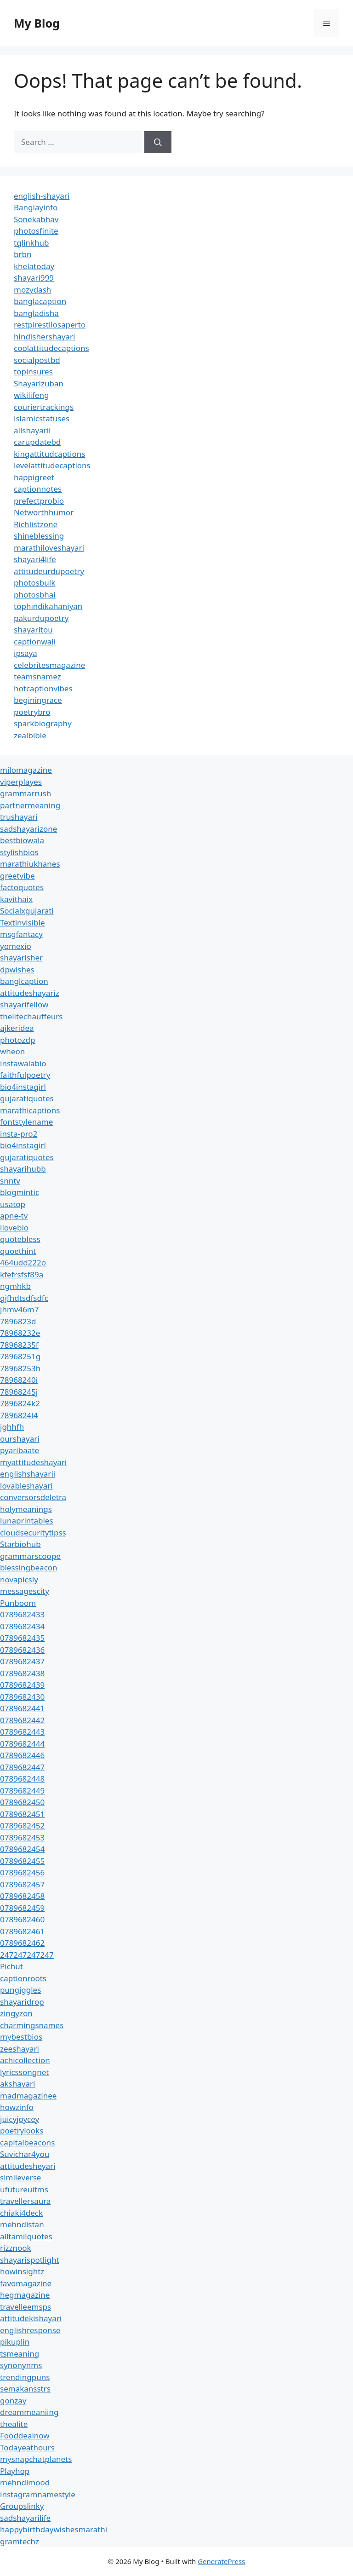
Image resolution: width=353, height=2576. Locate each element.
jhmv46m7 (19, 1309)
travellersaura (25, 2201)
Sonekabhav (36, 219)
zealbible (30, 735)
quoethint (18, 1251)
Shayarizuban (38, 383)
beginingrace (38, 700)
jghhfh (12, 1426)
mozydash (32, 289)
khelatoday (34, 266)
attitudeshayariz (29, 993)
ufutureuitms (24, 2189)
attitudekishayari (31, 2318)
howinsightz (22, 2271)
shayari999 (34, 277)
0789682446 (22, 1755)
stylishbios (19, 852)
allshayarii (32, 430)
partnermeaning (30, 805)
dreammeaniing (29, 2412)
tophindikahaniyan (48, 606)
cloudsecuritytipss (33, 1532)
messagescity (24, 1591)
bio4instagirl (23, 1086)
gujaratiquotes (27, 1098)
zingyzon (16, 2013)
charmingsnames (31, 2025)
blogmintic (19, 1192)
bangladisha (36, 313)
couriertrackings (44, 407)
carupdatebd (37, 442)
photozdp (17, 1040)
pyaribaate (19, 1450)
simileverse (20, 2177)
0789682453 (22, 1837)
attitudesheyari (27, 2166)
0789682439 (22, 1684)
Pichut (11, 1966)
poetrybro (32, 712)
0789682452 (22, 1825)
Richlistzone (35, 524)
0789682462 (22, 1943)
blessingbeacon (28, 1567)
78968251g (20, 1356)
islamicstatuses (41, 418)
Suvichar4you (24, 2154)
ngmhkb (15, 1286)
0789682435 (22, 1638)
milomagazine (26, 770)
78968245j (19, 1391)
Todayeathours (27, 2447)
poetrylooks (21, 2130)
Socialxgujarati (27, 910)
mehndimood (25, 2482)
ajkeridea (17, 1028)
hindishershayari (44, 336)
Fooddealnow (25, 2435)
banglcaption (24, 981)
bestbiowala (22, 840)
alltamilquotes (26, 2236)
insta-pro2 (18, 1133)
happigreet (34, 477)
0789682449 (22, 1790)
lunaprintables (26, 1520)
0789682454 (22, 1849)
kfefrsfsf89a (21, 1274)
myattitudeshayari (33, 1462)
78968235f (19, 1345)
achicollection (25, 2060)
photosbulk (34, 582)
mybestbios (21, 2036)
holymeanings (26, 1509)
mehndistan (22, 2224)
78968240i (19, 1379)
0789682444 (22, 1743)
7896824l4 (19, 1415)
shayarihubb (23, 1168)
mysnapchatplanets (36, 2459)
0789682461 (22, 1931)
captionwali (35, 641)
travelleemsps (25, 2306)
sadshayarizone (28, 828)
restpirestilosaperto (49, 324)
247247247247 (27, 1954)
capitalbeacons (27, 2142)
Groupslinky (22, 2506)
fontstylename (26, 1121)
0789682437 (22, 1661)
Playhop (14, 2471)
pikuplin (14, 2341)
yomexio (15, 946)
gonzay (13, 2400)
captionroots (23, 1978)
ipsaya (25, 653)
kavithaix (16, 899)
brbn (22, 254)
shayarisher (21, 957)
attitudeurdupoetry (49, 571)
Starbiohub (20, 1544)
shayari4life (35, 559)
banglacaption (40, 301)
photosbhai (35, 594)
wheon (12, 1051)
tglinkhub (31, 242)
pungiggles (20, 1989)
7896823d (18, 1321)
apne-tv (14, 1215)
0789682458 (22, 1896)
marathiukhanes (30, 863)
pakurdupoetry (41, 618)
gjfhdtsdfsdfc (24, 1298)
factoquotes (22, 887)
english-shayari (41, 195)
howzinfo (17, 2107)
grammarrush (25, 793)
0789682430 (22, 1696)
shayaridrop (22, 2001)
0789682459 (22, 1908)
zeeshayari (19, 2048)
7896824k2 (20, 1403)
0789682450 (22, 1802)
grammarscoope (30, 1556)
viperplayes (21, 781)
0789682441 (22, 1708)
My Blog (37, 23)
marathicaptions (30, 1110)
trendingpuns (25, 2377)
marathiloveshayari (49, 547)
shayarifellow (24, 1004)
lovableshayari (26, 1485)
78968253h (20, 1368)
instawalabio (23, 1063)
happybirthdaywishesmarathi (53, 2529)
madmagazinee (28, 2095)
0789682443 (22, 1731)
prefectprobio (39, 500)
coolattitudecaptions (51, 348)
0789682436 (22, 1649)
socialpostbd (37, 360)
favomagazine (25, 2283)
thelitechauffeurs (31, 1016)
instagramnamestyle (37, 2494)
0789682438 (22, 1673)
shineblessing (39, 535)
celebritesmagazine (49, 665)
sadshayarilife (25, 2518)
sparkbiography (43, 723)
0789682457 (22, 1884)
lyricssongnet (24, 2072)
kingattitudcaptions (49, 453)
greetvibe (17, 875)
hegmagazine (25, 2294)
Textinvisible (22, 922)
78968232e (20, 1333)
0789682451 (22, 1814)
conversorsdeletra (33, 1497)
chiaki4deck (21, 2213)
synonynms (21, 2365)
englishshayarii (27, 1473)
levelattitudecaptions (52, 465)
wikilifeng (31, 395)
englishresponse (30, 2330)
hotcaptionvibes (43, 688)
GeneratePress (221, 2561)
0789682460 (22, 1919)
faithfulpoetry (25, 1075)
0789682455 (22, 1861)
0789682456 (22, 1872)
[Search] (157, 142)
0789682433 (22, 1614)
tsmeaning (19, 2353)
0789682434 (22, 1626)
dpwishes (17, 969)
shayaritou (33, 629)
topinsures (33, 371)
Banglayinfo (35, 207)
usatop (12, 1204)
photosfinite (36, 230)
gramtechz (19, 2541)
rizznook (15, 2247)
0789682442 (22, 1720)
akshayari (17, 2083)
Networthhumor (44, 512)
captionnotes (38, 488)
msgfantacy (21, 934)
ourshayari (20, 1438)
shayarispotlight (29, 2259)
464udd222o (23, 1262)
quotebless (20, 1239)
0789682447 (22, 1767)
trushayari (18, 816)
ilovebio (14, 1227)
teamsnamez (37, 676)
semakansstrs (25, 2388)
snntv (10, 1180)
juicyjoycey (19, 2119)
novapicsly (19, 1579)
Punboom (18, 1603)
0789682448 (22, 1778)
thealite (14, 2424)
